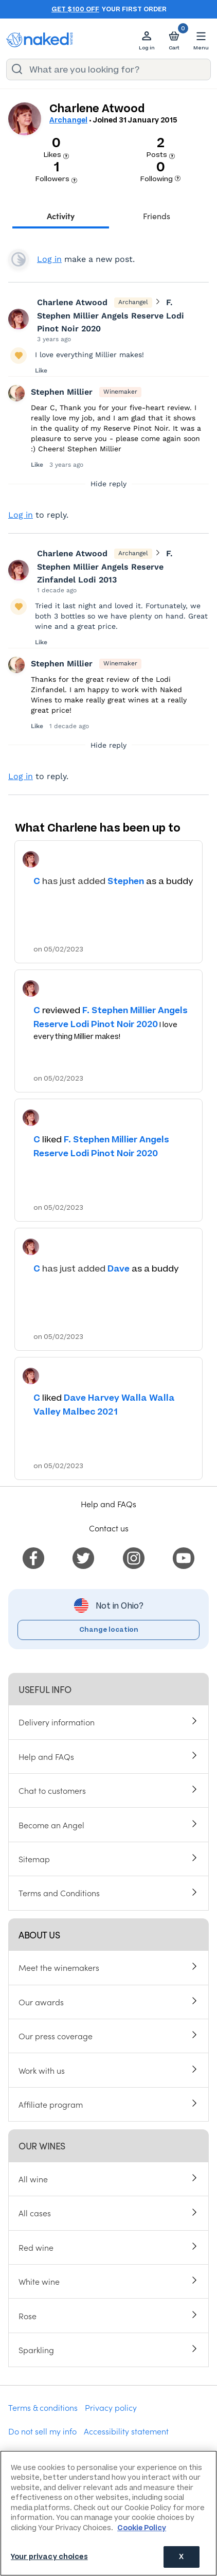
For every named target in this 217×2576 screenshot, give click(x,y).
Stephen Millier (62, 392)
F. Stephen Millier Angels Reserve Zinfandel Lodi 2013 (105, 567)
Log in (49, 259)
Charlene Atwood (72, 302)
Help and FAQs (108, 1503)
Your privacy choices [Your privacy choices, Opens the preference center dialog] (49, 2556)
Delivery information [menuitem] (57, 1721)
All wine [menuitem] (33, 2178)
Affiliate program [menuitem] (51, 2104)
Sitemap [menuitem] (34, 1858)
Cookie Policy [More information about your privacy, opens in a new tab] (141, 2528)
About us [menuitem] (39, 1934)
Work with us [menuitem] (42, 2070)
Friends (156, 215)
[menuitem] (33, 1556)
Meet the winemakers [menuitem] (59, 1967)
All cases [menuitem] (35, 2212)
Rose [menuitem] (28, 2315)
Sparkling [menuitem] (36, 2349)
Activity (61, 215)
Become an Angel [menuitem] (51, 1824)
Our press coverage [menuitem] (56, 2035)
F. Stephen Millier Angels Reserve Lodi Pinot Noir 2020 (110, 315)
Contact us (109, 1527)
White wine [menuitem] (39, 2281)
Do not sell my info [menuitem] (42, 2431)
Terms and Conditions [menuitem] (59, 1892)
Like (41, 370)
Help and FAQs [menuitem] (46, 1756)
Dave (118, 1268)
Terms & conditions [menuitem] (43, 2407)
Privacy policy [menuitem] (111, 2407)
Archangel (68, 120)
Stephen (125, 881)
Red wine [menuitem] (36, 2247)
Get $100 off (75, 9)
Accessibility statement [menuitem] (126, 2431)
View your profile (18, 259)
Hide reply (108, 484)
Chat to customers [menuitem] (52, 1790)
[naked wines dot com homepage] (39, 39)
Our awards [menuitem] (41, 2001)
